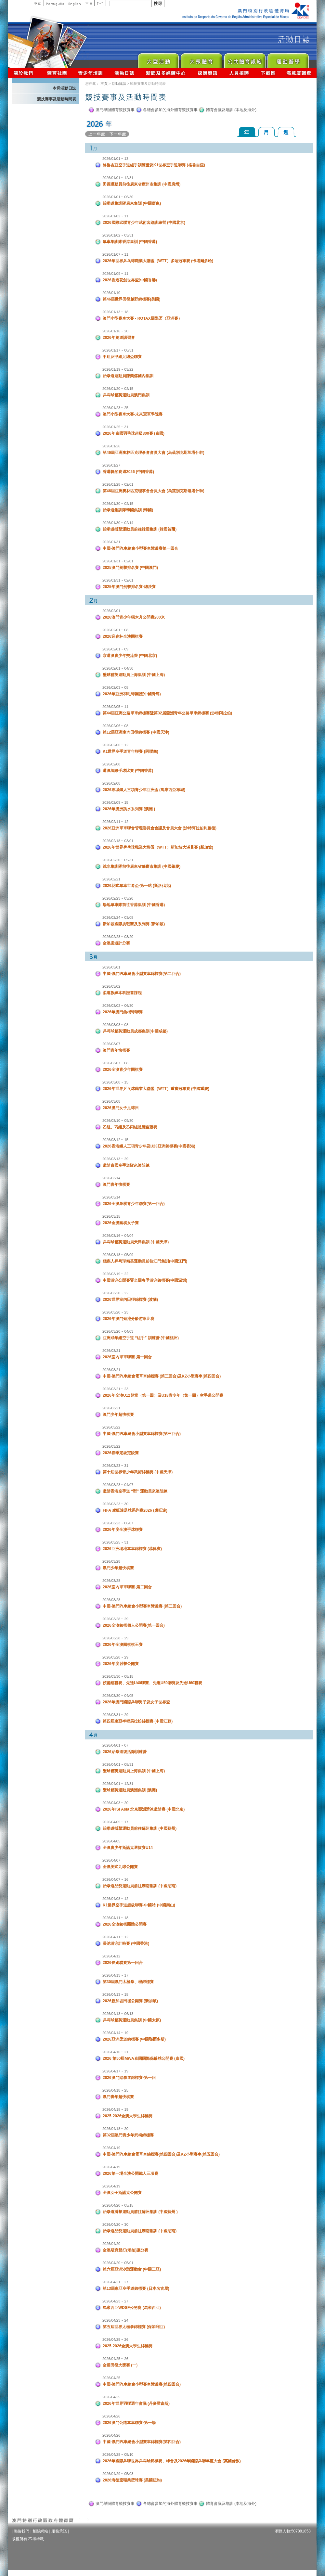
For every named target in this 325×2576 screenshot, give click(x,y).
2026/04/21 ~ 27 (115, 2282)
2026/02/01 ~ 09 (115, 649)
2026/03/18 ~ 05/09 (117, 1255)
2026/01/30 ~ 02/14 (117, 523)
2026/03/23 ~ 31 (115, 1465)
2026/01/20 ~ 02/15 (117, 389)
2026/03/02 (111, 986)
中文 (37, 3)
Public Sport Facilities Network (244, 59)
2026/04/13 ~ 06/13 (117, 2014)
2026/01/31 (111, 542)
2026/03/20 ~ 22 (115, 1293)
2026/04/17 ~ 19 (115, 2071)
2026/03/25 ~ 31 (115, 1542)
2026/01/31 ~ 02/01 (117, 561)
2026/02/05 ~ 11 (115, 707)
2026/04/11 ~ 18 (115, 1918)
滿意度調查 (299, 73)
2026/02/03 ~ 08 (115, 687)
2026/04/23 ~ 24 (115, 2320)
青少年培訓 (91, 73)
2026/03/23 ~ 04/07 (117, 1485)
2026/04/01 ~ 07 (115, 1745)
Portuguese (55, 3)
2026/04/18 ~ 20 (115, 2129)
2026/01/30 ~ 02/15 (117, 504)
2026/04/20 (111, 2244)
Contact (100, 3)
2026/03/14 (111, 1178)
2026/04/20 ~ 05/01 (117, 2263)
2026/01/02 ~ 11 (115, 216)
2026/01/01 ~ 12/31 (117, 178)
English (74, 3)
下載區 (268, 73)
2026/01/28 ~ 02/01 (117, 484)
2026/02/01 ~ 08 (115, 630)
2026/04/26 (111, 2416)
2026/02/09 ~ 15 (115, 802)
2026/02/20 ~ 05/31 (117, 860)
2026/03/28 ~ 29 (115, 1619)
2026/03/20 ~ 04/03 (117, 1331)
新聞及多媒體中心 (166, 73)
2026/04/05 (111, 1841)
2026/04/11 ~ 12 (115, 1937)
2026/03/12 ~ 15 (115, 1140)
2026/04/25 (111, 2378)
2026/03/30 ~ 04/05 (117, 1696)
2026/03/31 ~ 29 (115, 1715)
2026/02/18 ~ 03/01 (117, 841)
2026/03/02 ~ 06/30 (117, 1005)
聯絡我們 (21, 2531)
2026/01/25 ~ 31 (115, 427)
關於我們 (24, 73)
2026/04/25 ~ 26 (115, 2339)
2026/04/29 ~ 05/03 (117, 2474)
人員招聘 (239, 73)
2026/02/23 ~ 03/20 (117, 898)
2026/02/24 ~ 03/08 (117, 917)
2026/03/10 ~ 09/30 (117, 1120)
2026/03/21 (111, 1350)
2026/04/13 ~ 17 (115, 1975)
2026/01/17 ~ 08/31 (117, 350)
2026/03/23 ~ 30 (115, 1504)
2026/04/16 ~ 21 (115, 2052)
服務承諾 (59, 2531)
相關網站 (40, 2531)
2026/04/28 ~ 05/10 (117, 2454)
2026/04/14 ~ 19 (115, 2033)
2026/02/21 (111, 879)
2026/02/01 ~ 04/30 (117, 668)
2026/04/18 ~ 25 (115, 2090)
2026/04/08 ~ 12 (115, 1899)
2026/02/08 (111, 764)
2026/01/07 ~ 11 (115, 254)
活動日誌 (124, 73)
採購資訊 (207, 73)
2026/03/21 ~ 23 (115, 1389)
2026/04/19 (111, 2148)
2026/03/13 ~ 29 (115, 1159)
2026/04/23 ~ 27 (115, 2301)
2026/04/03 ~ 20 (115, 1803)
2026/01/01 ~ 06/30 (117, 197)
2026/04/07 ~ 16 (115, 1879)
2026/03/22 (111, 1427)
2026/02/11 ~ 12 (115, 822)
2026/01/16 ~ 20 (115, 331)
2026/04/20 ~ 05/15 (117, 2205)
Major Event (158, 59)
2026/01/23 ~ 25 (115, 408)
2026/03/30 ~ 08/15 (117, 1676)
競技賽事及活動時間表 (56, 99)
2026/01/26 (111, 446)
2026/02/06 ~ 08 (115, 726)
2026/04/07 (111, 1860)
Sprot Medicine (287, 59)
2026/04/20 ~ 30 (115, 2224)
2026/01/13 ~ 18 (115, 312)
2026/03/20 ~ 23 (115, 1312)
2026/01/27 (111, 465)
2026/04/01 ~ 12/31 (117, 1784)
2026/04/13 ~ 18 (115, 1994)
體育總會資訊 (57, 73)
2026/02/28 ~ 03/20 (117, 937)
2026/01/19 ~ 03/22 (117, 369)
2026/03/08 (111, 1101)
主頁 (88, 3)
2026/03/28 (111, 1561)
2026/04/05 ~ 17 (115, 1822)
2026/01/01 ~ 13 (115, 158)
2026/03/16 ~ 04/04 (117, 1235)
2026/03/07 (111, 1044)
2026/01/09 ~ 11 (115, 274)
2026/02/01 (111, 611)
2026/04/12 (111, 1956)
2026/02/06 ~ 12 (115, 745)
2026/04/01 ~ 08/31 (117, 1764)
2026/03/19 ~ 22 (115, 1274)
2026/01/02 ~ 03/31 (117, 235)
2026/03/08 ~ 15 (115, 1082)
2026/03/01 (111, 967)
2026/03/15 (111, 1216)
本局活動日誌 (64, 88)
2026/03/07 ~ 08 (115, 1063)
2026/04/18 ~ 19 (115, 2109)
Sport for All (201, 59)
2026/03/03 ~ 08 (115, 1025)
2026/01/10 (111, 293)
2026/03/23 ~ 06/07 (117, 1523)
